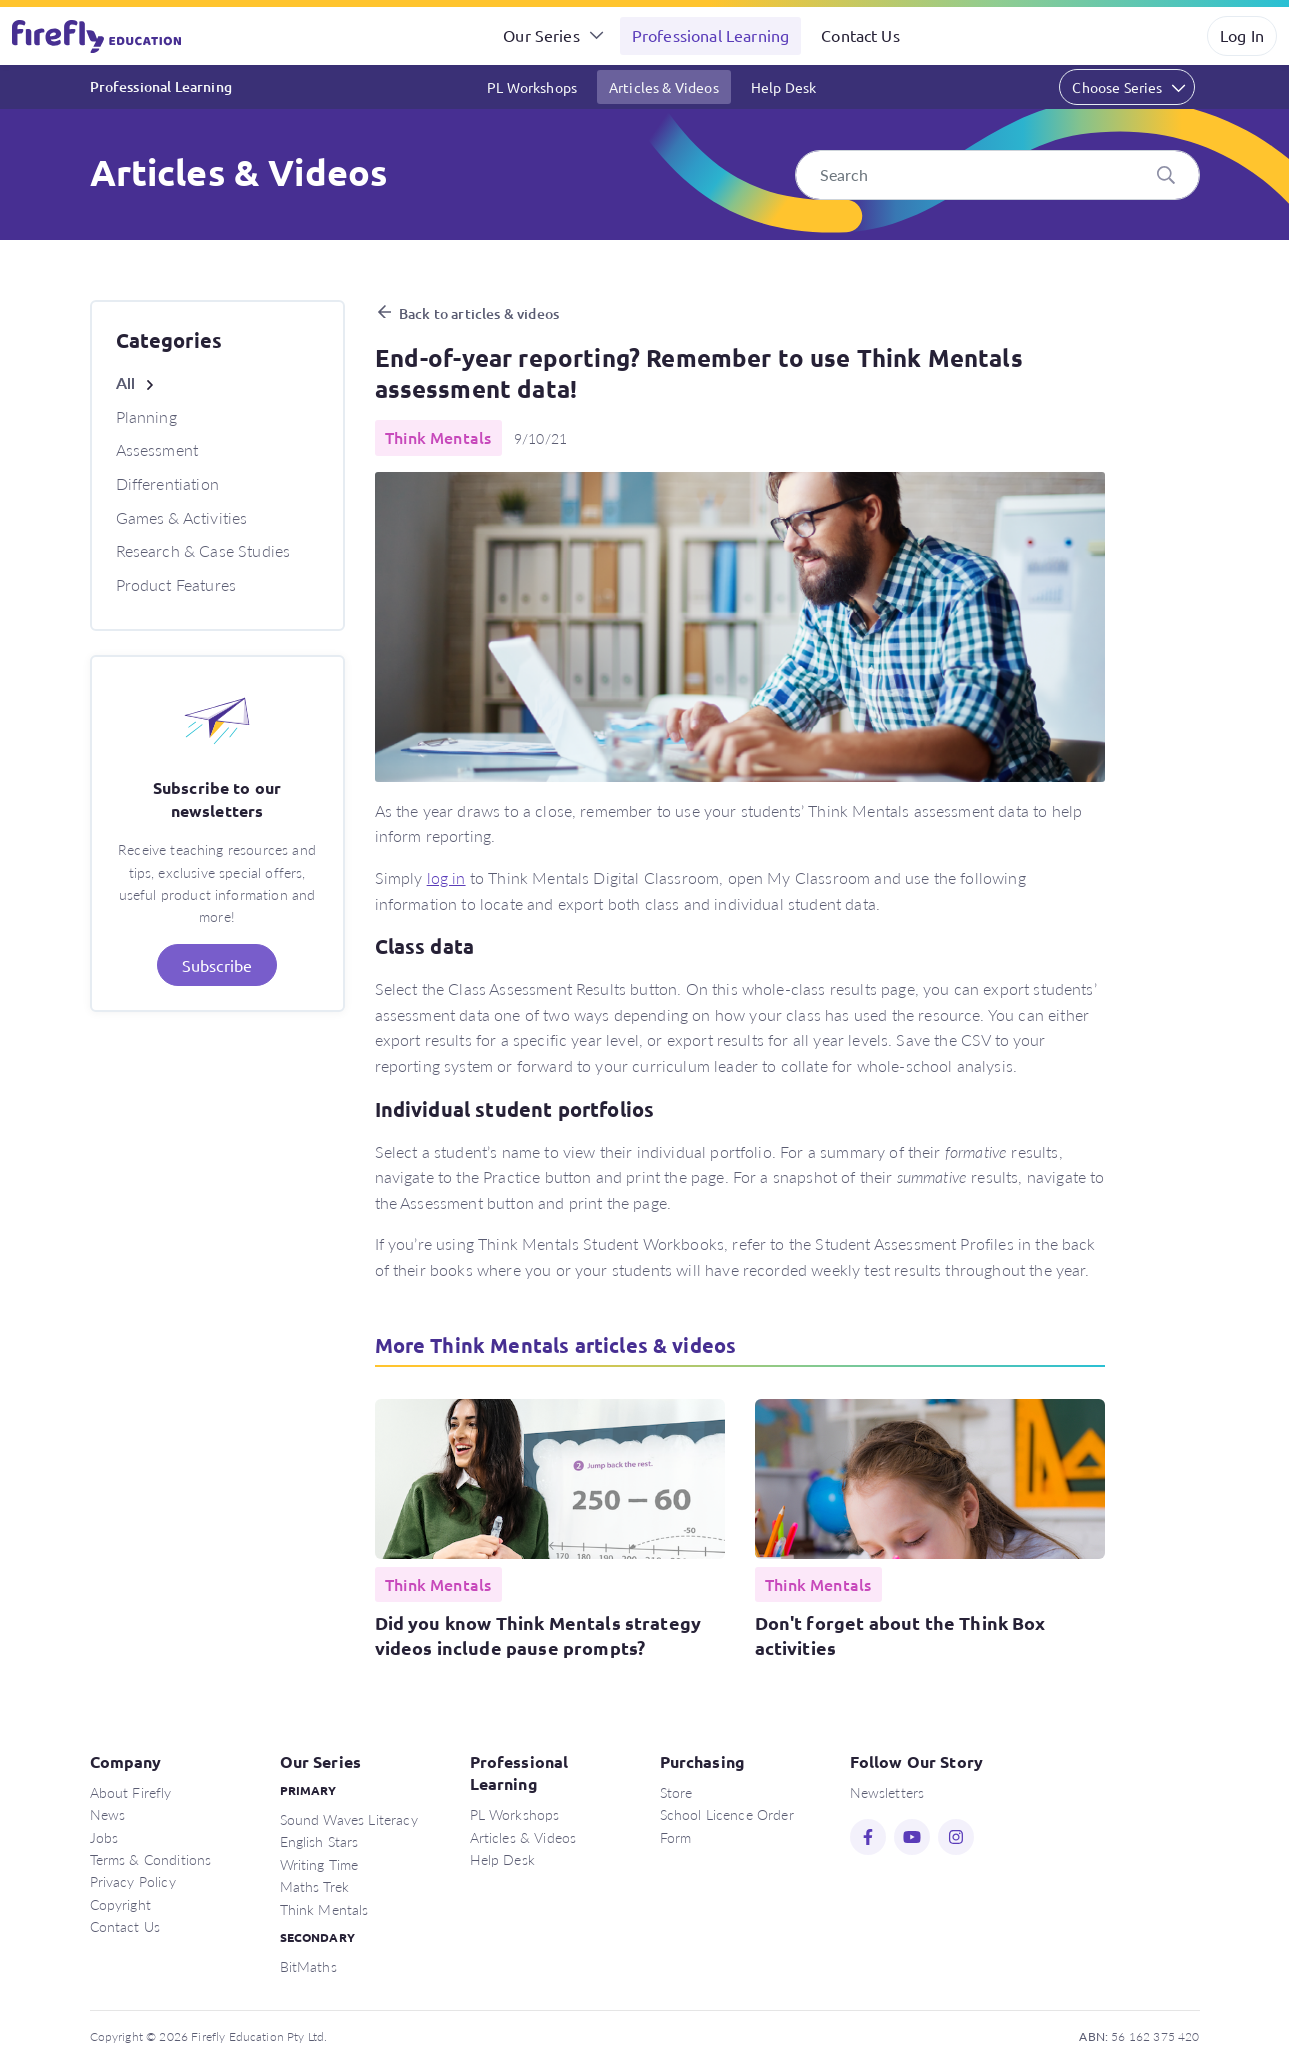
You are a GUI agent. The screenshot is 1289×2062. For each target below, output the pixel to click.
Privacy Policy (133, 1881)
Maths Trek (315, 1886)
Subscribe (217, 965)
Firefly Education (98, 36)
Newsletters (887, 1792)
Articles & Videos (664, 87)
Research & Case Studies (203, 550)
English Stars (319, 1841)
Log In (1242, 35)
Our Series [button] (541, 35)
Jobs (104, 1837)
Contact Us (860, 35)
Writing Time (319, 1864)
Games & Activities (182, 517)
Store (676, 1792)
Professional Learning (710, 35)
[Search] (997, 175)
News (108, 1814)
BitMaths (308, 1966)
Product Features (176, 584)
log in (446, 877)
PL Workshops (532, 87)
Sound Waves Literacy (349, 1819)
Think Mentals (324, 1909)
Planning (146, 416)
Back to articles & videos (479, 313)
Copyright (120, 1904)
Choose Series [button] (1117, 87)
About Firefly (131, 1792)
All (125, 382)
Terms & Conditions (151, 1859)
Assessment (157, 449)
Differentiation (167, 483)
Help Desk (783, 87)
